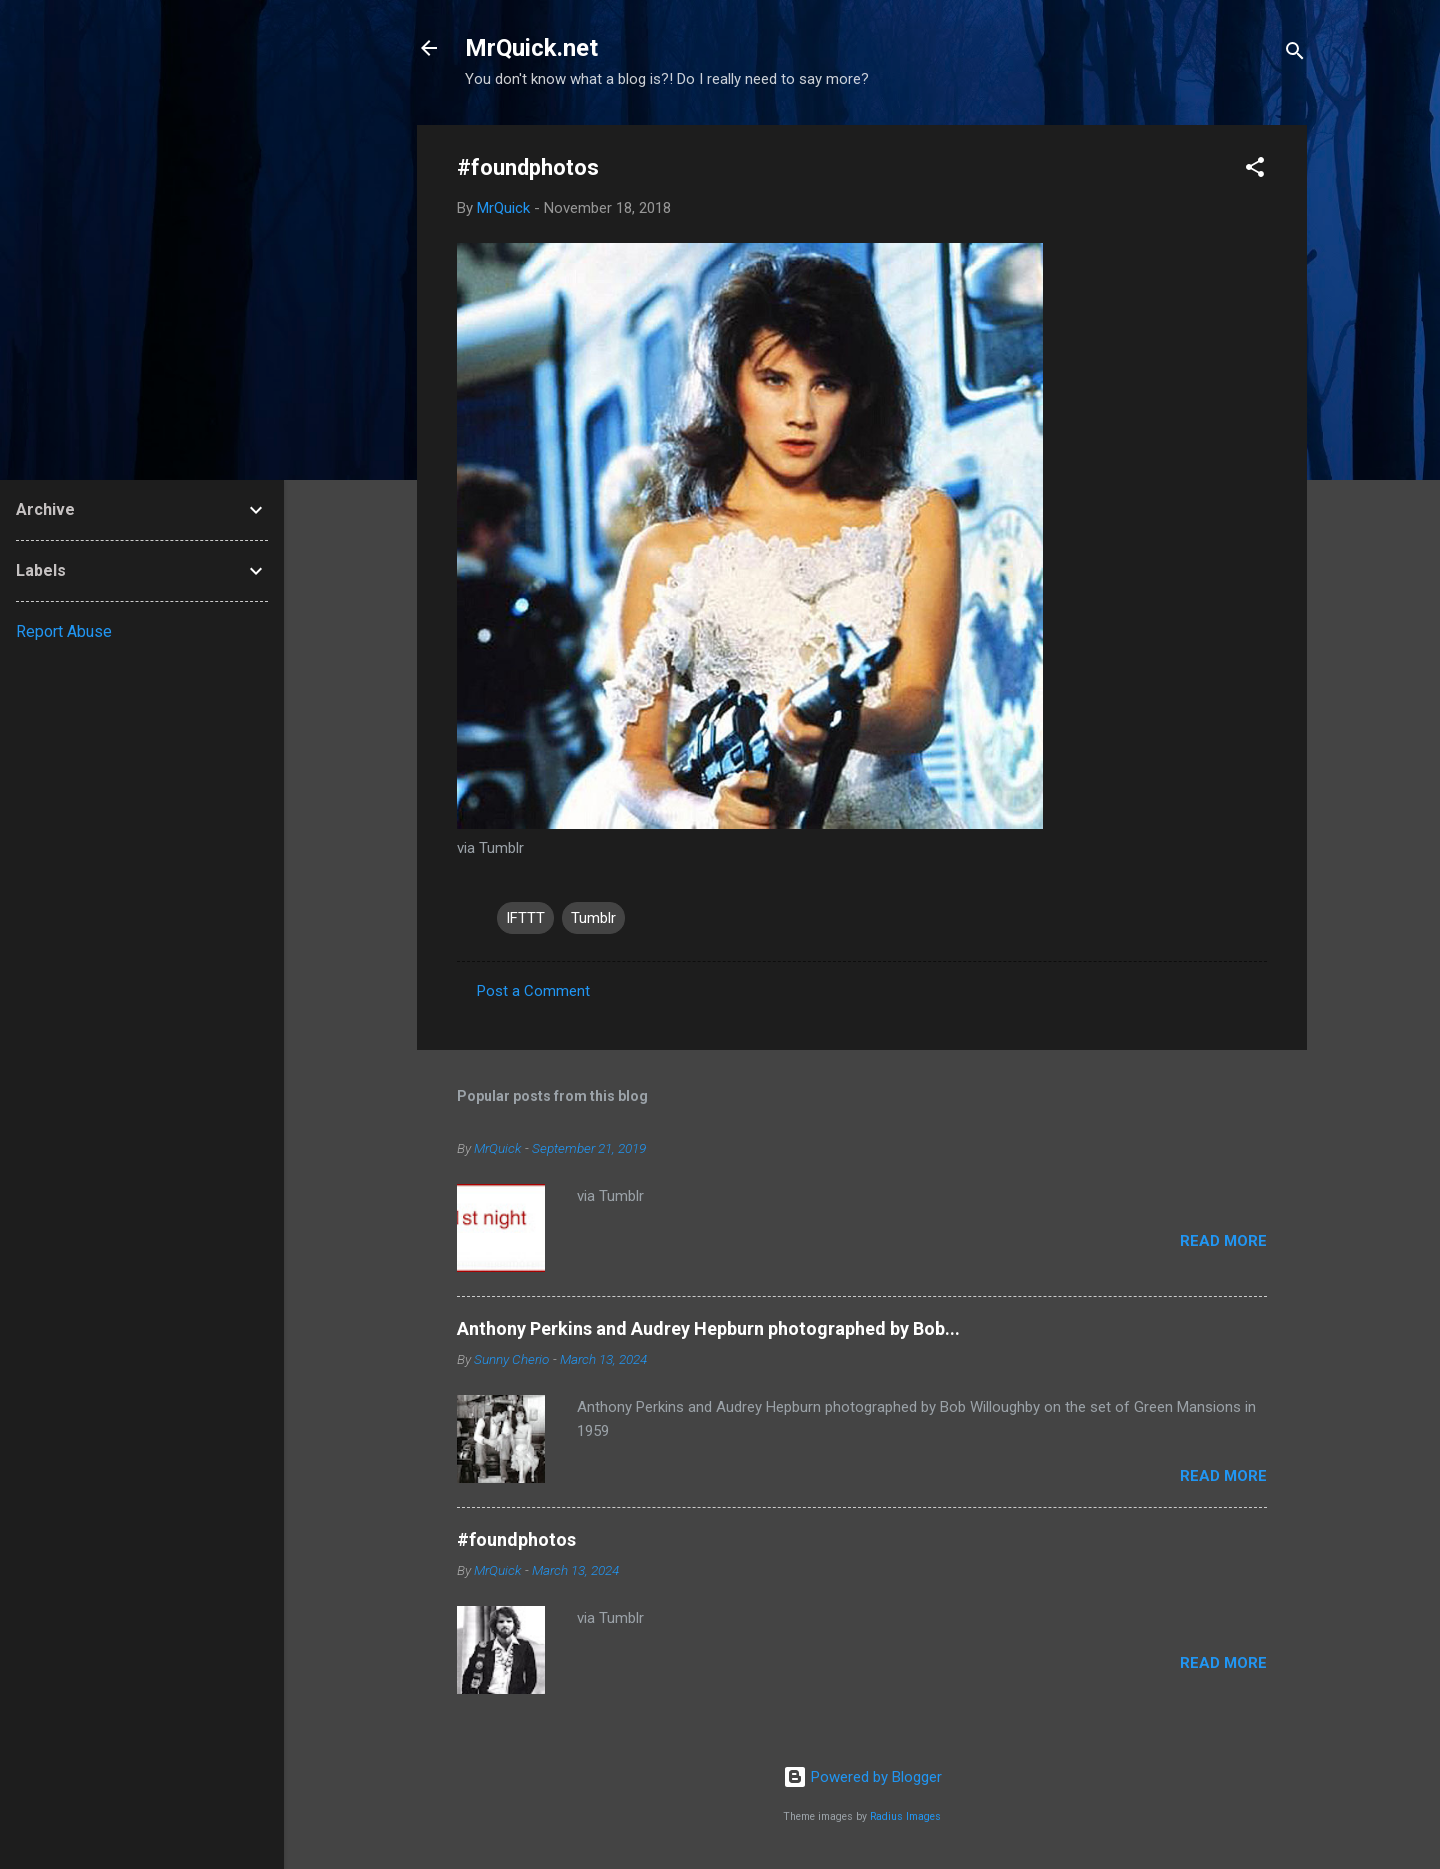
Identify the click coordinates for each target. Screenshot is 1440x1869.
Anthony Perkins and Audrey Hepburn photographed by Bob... (708, 1328)
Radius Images (905, 1816)
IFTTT (525, 918)
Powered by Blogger (862, 1777)
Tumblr (593, 918)
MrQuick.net (531, 48)
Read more (1223, 1241)
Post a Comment (533, 991)
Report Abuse (64, 631)
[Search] (1295, 54)
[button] (1255, 170)
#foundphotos (516, 1539)
